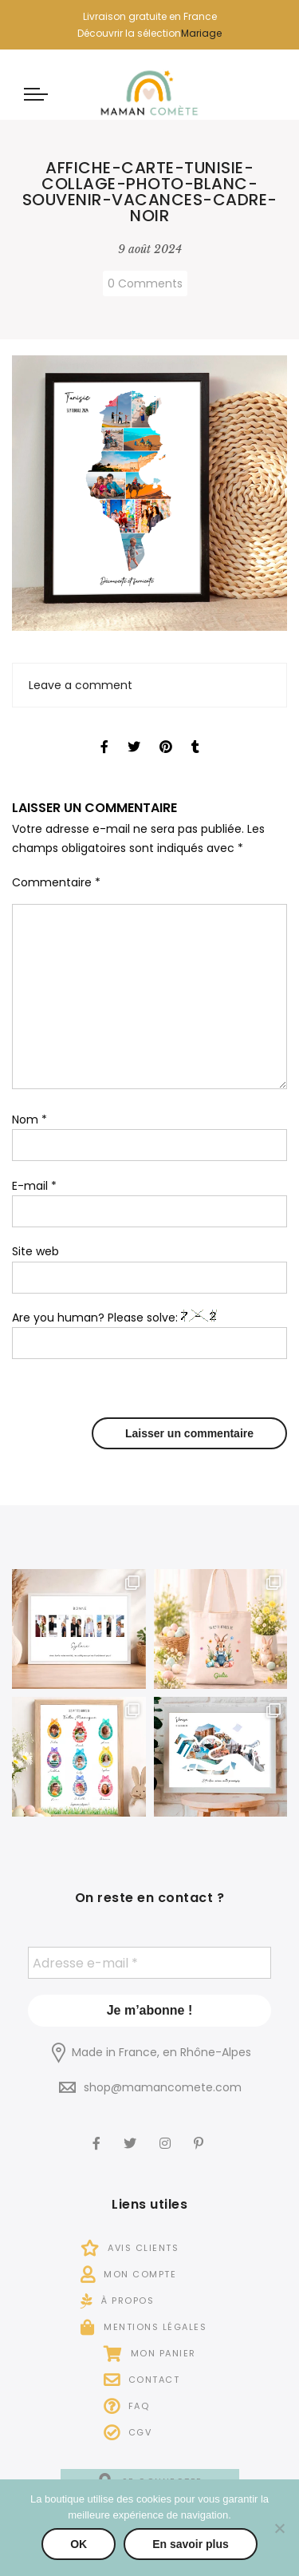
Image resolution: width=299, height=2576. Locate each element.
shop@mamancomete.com (163, 2087)
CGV (128, 2432)
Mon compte (128, 2274)
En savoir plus (190, 2544)
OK (78, 2544)
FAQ (127, 2406)
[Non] (279, 2528)
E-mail (34, 1186)
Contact (142, 2379)
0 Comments (145, 283)
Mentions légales (144, 2326)
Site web (35, 1251)
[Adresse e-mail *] (149, 1963)
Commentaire (56, 882)
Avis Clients (130, 2247)
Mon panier (150, 2353)
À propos (117, 2300)
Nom (29, 1119)
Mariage (201, 33)
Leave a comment (80, 685)
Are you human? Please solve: (149, 1335)
